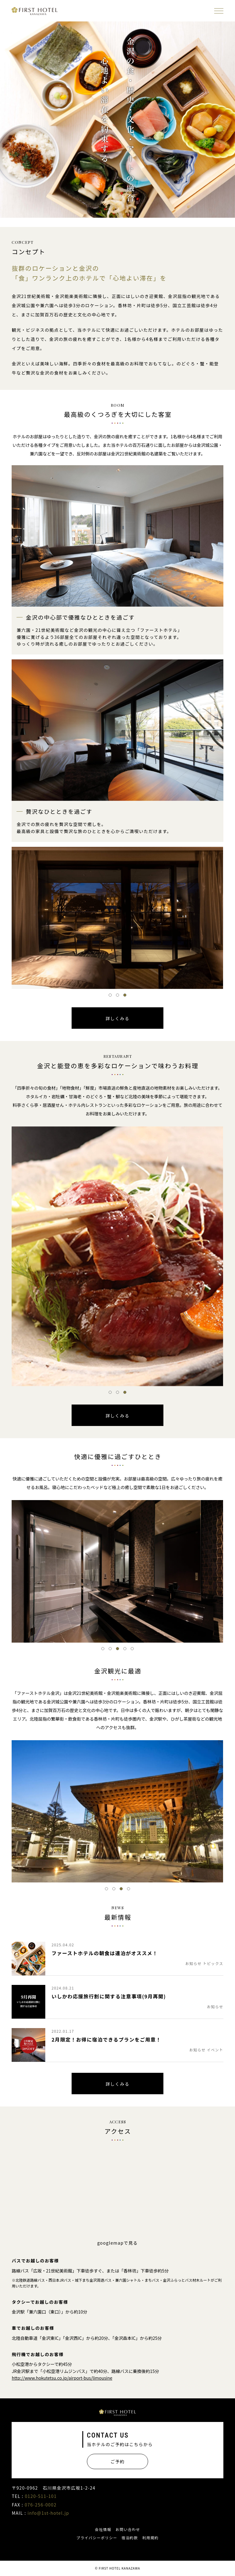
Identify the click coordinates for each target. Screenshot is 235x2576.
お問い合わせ (128, 2529)
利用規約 (150, 2537)
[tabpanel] (117, 918)
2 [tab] (117, 995)
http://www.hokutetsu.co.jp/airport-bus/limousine (62, 2378)
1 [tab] (110, 995)
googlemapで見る (117, 2243)
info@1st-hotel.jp (48, 2513)
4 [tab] (124, 1648)
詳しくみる (117, 1018)
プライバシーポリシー (97, 2537)
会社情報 (103, 2529)
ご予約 (117, 2461)
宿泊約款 (129, 2537)
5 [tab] (132, 1648)
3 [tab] (124, 995)
